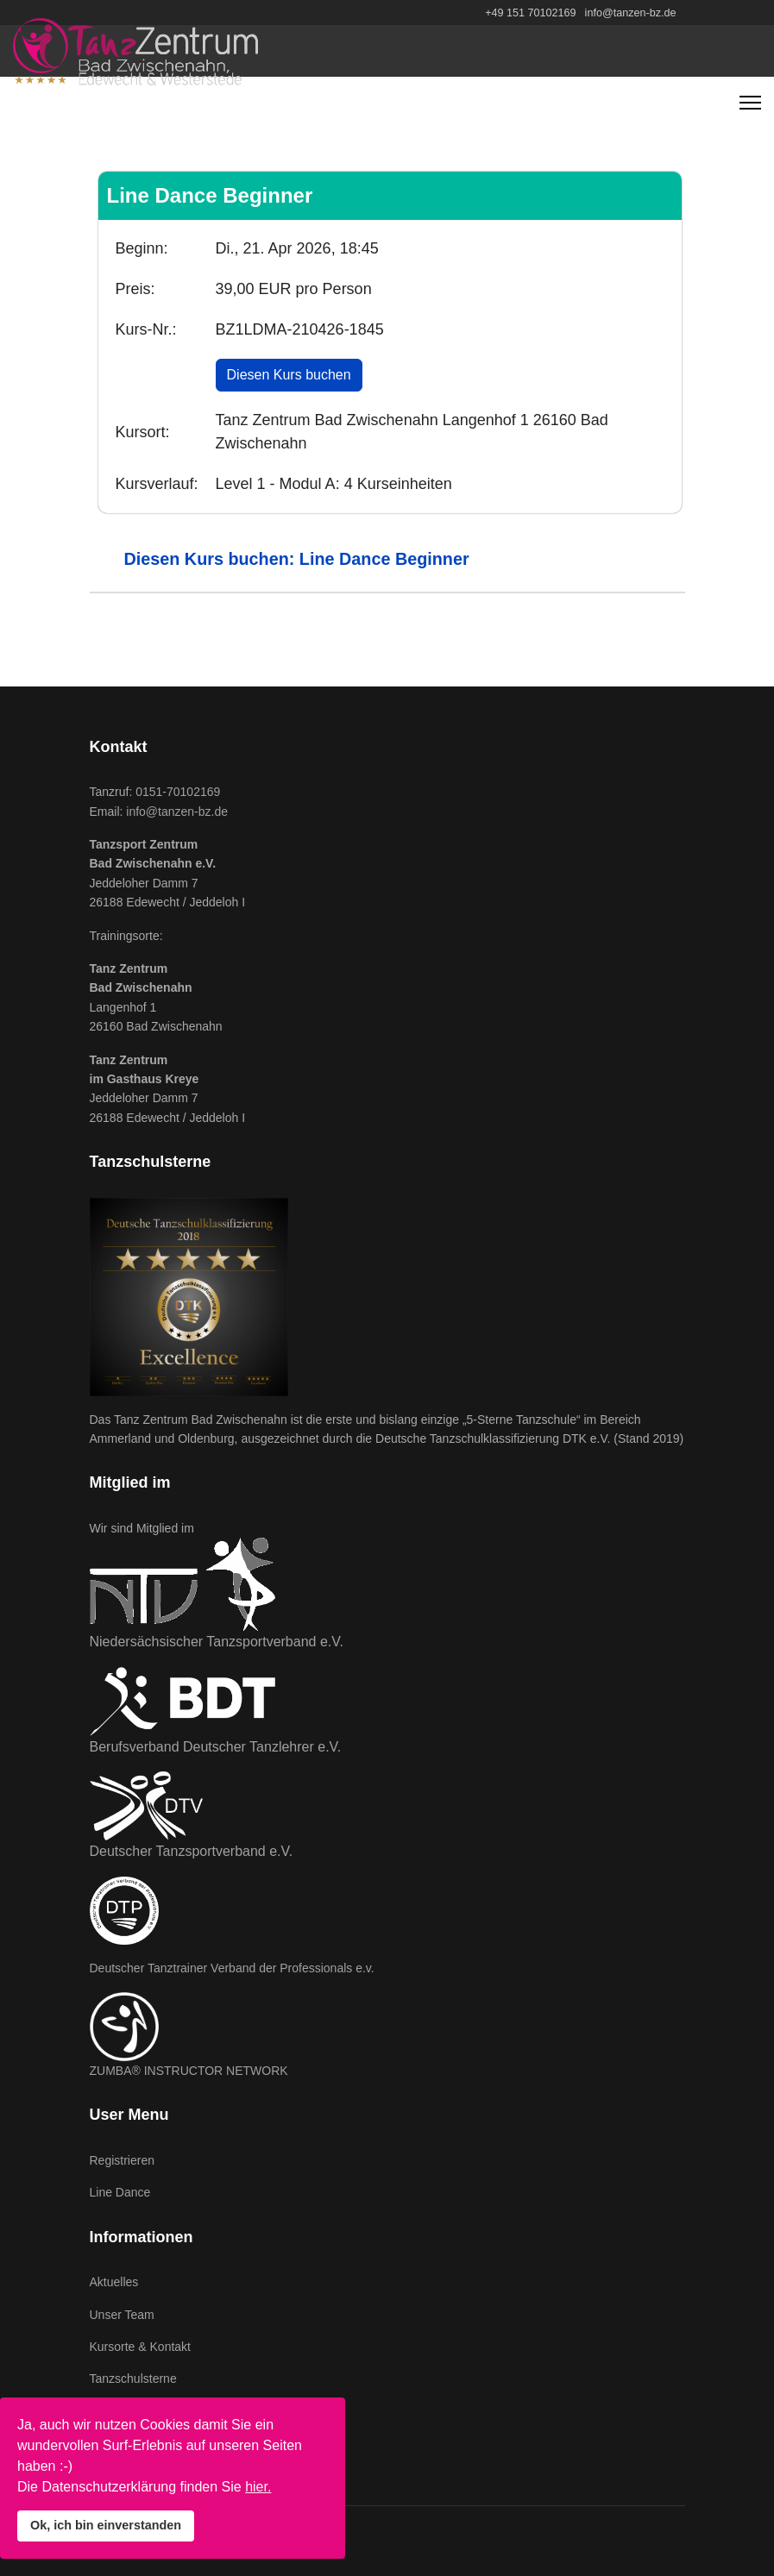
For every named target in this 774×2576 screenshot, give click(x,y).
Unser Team (122, 2315)
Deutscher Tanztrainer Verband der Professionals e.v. (232, 1968)
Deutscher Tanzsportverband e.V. (191, 1851)
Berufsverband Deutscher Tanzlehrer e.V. (216, 1746)
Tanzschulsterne (133, 2378)
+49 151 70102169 (530, 13)
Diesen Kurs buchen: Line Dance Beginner (296, 558)
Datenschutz (123, 2443)
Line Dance (120, 2192)
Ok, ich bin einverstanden (105, 2525)
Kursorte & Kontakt (141, 2346)
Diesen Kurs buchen (289, 374)
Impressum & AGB (139, 2411)
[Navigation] (750, 102)
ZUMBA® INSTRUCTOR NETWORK (189, 2071)
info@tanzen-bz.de (630, 13)
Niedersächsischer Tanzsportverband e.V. (216, 1641)
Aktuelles (114, 2282)
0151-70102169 (177, 792)
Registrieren (122, 2160)
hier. (258, 2486)
